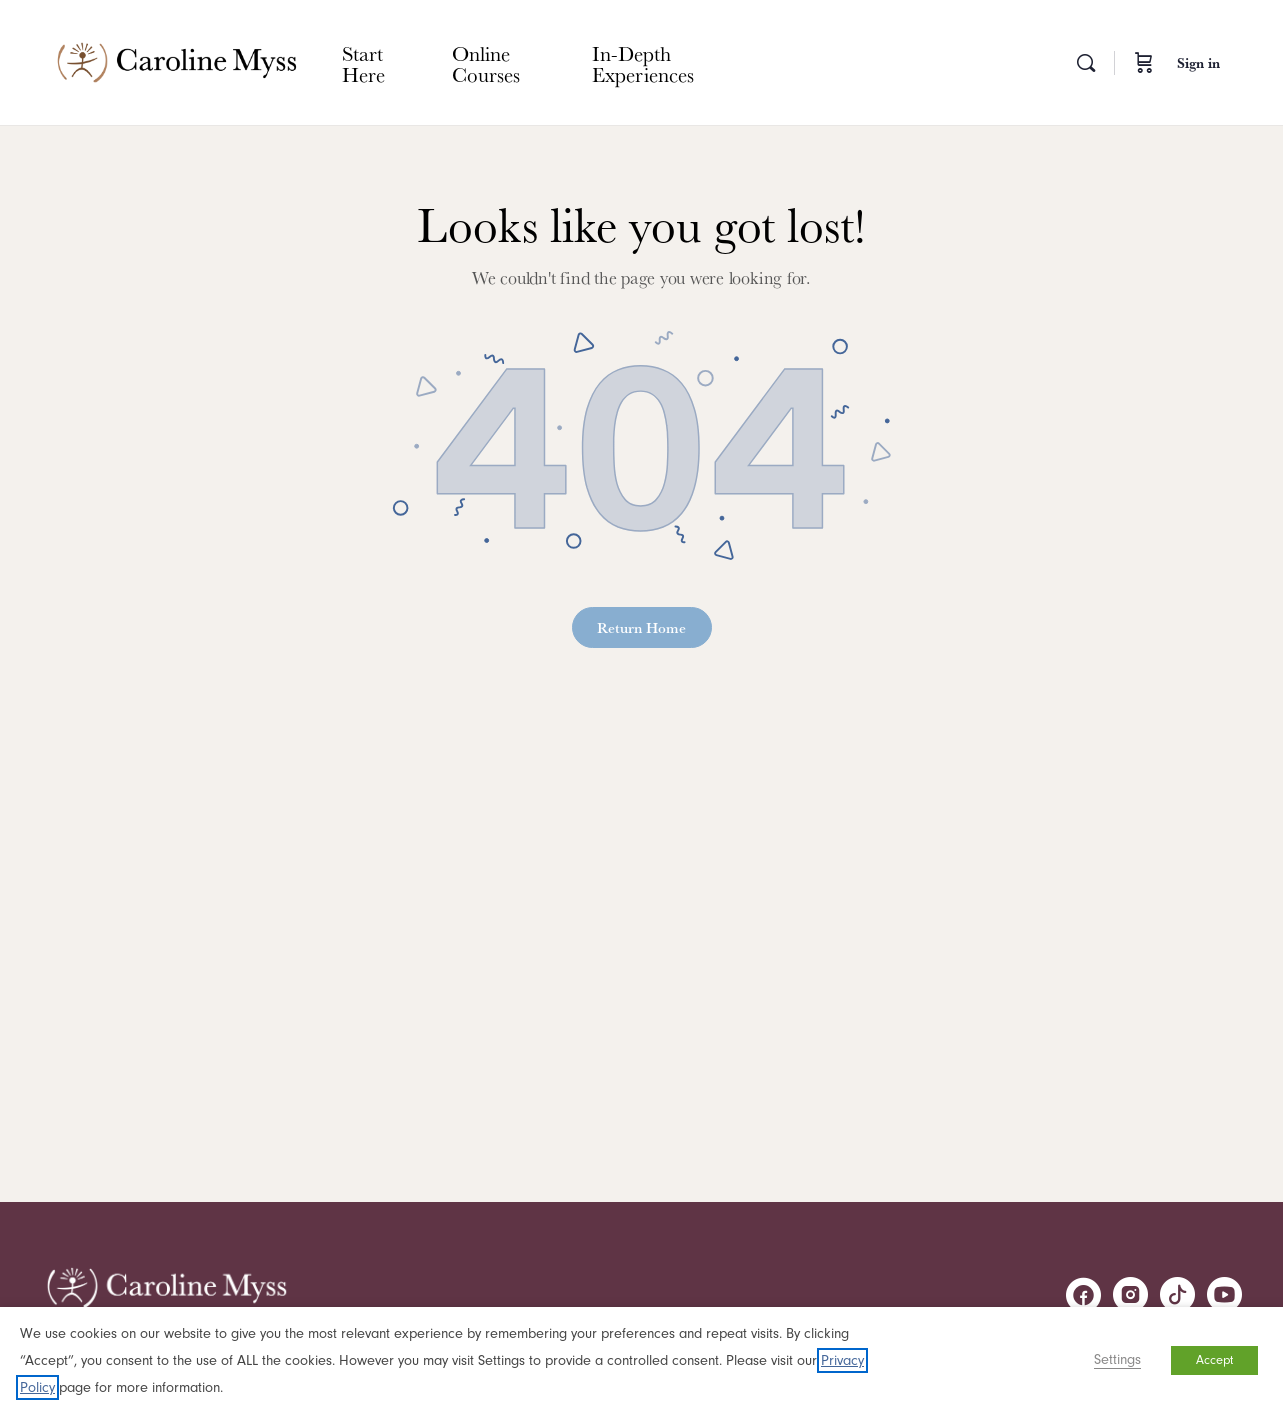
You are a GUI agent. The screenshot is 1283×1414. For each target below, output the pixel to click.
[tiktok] (1177, 1294)
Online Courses (486, 63)
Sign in (1198, 63)
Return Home (641, 627)
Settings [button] (1117, 1359)
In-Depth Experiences (643, 63)
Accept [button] (1214, 1360)
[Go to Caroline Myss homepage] (177, 58)
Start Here (363, 63)
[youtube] (1224, 1294)
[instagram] (1130, 1294)
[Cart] (1144, 62)
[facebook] (1083, 1294)
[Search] (1086, 63)
